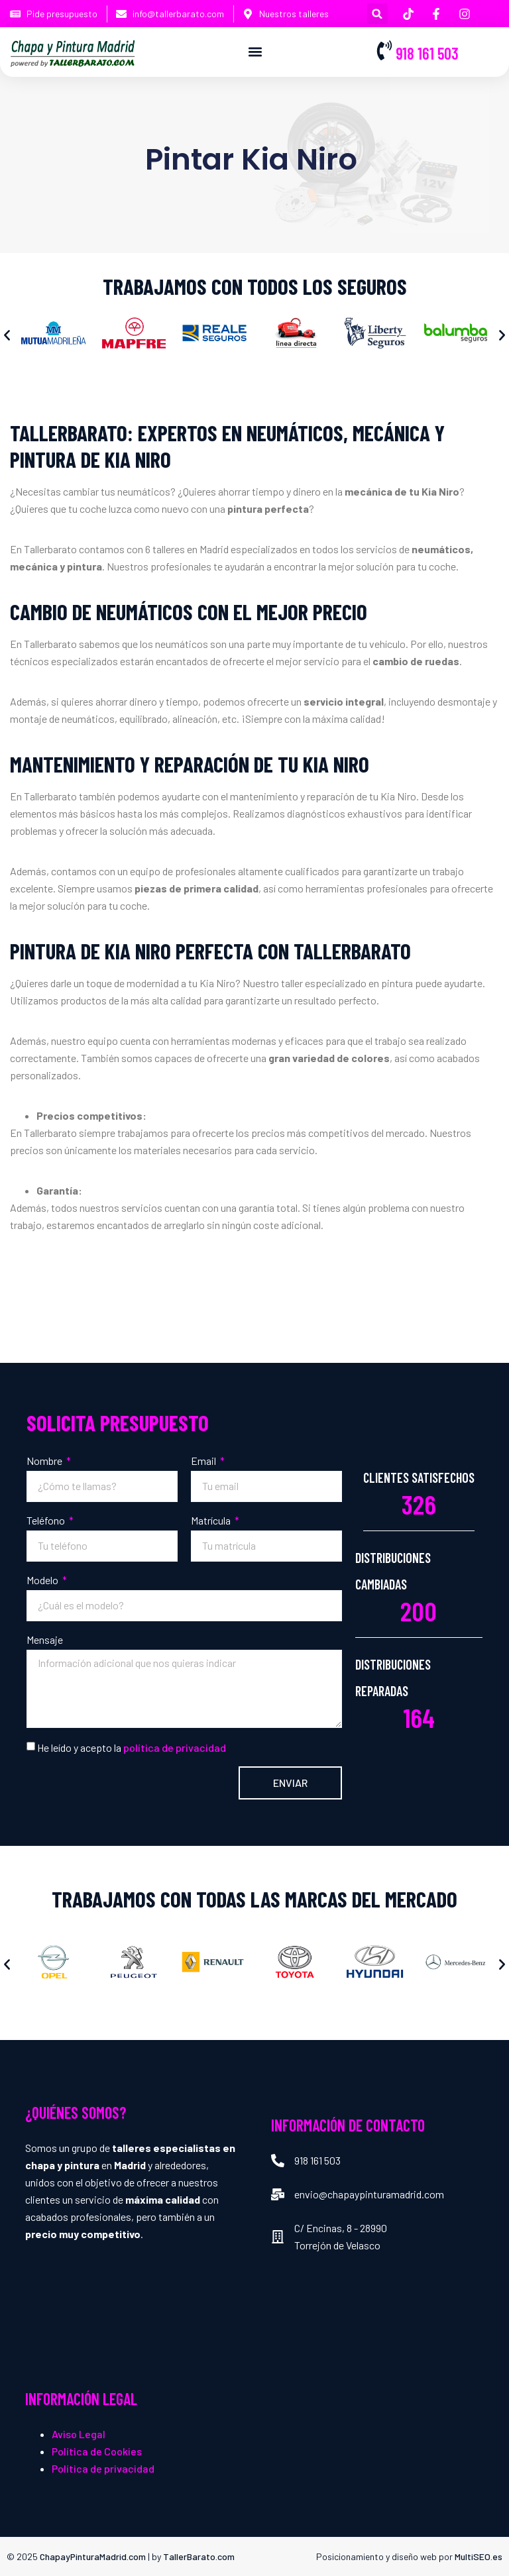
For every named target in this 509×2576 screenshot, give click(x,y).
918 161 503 (427, 53)
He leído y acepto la (131, 1747)
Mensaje (45, 1639)
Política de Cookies (97, 2451)
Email (204, 1460)
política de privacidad (174, 1747)
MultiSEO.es (478, 2556)
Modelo (43, 1580)
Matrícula (212, 1520)
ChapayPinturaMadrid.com (93, 2556)
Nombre (45, 1460)
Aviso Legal (78, 2434)
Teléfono (47, 1520)
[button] (377, 13)
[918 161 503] (384, 50)
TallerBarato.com (199, 2556)
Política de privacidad (103, 2468)
